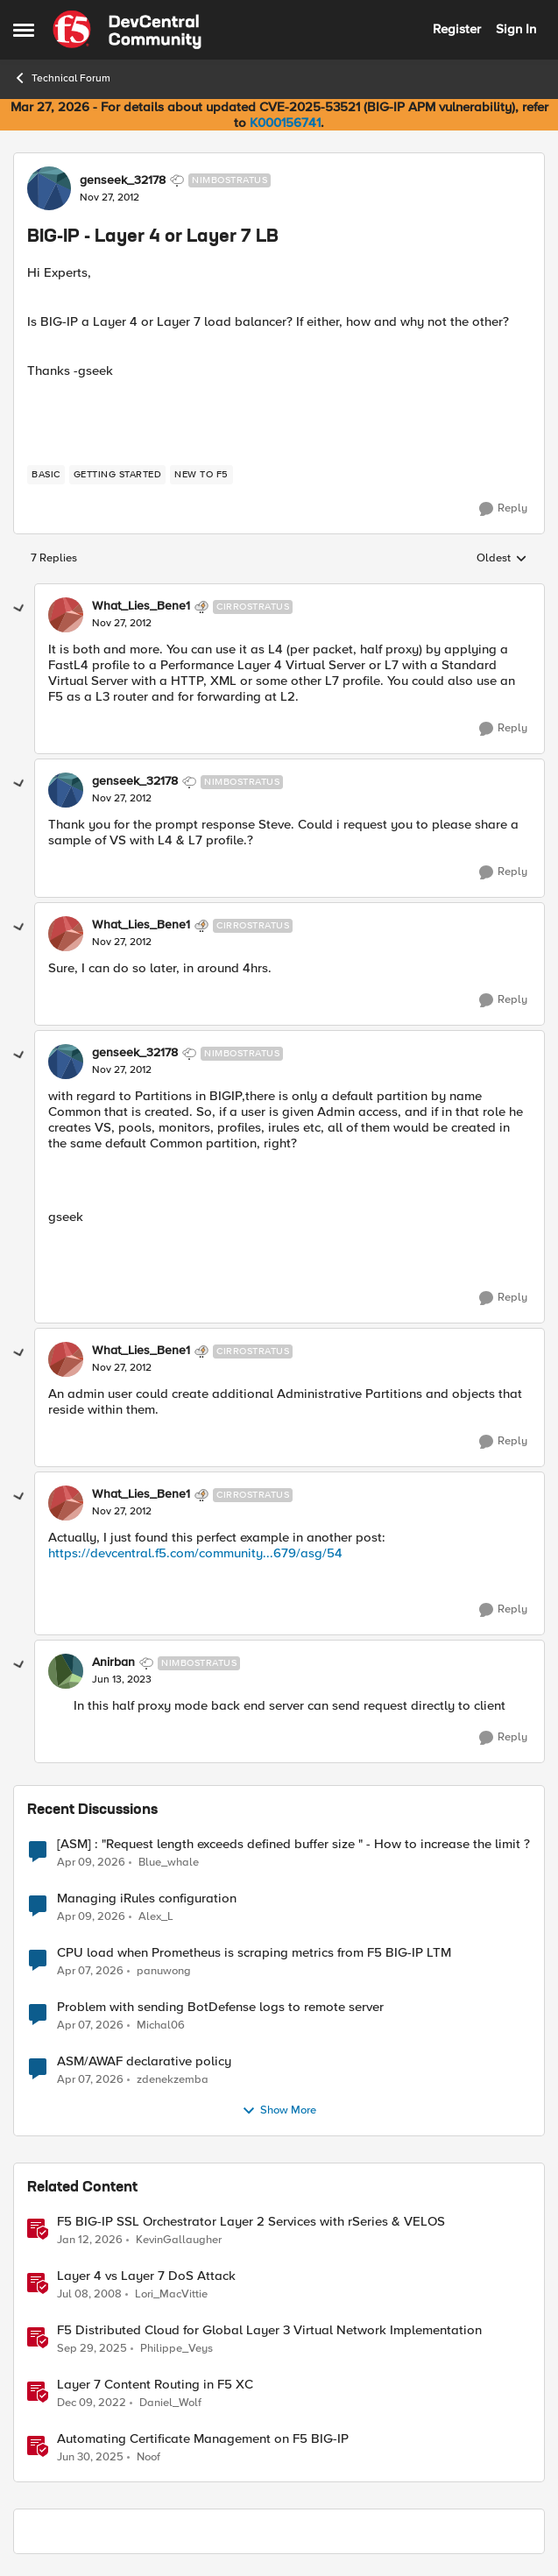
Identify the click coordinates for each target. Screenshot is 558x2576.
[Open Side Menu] (23, 30)
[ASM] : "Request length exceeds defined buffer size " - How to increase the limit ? (293, 1844)
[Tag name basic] (46, 474)
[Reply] (503, 509)
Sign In (516, 29)
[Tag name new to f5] (201, 474)
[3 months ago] (91, 1862)
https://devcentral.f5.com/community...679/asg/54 (195, 1553)
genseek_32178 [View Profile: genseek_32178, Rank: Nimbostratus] (123, 180)
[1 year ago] (90, 2458)
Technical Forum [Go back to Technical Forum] (61, 78)
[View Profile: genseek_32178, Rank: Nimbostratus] (49, 188)
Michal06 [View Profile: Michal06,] (161, 2024)
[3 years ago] (91, 2403)
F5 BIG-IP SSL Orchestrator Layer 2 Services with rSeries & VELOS (251, 2221)
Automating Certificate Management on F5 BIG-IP (203, 2438)
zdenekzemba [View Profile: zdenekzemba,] (172, 2079)
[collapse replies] (19, 608)
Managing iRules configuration (147, 1898)
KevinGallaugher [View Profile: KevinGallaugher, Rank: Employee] (179, 2239)
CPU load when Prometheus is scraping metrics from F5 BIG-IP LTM (254, 1952)
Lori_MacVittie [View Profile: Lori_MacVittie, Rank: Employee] (171, 2293)
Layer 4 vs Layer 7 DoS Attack (146, 2276)
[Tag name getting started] (117, 474)
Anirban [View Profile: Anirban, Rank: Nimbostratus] (113, 1662)
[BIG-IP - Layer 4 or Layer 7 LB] (122, 624)
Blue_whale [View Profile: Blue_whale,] (168, 1861)
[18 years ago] (89, 2294)
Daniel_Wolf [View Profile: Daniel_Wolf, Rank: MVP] (170, 2402)
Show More (279, 2111)
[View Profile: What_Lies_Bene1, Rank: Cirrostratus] (65, 614)
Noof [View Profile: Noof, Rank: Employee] (148, 2457)
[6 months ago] (90, 2240)
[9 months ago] (92, 2348)
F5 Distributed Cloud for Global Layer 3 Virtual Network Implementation (269, 2330)
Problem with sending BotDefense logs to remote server (220, 2007)
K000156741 (285, 123)
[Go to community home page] (127, 30)
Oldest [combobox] (502, 559)
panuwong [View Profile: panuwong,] (164, 1970)
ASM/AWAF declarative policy (144, 2061)
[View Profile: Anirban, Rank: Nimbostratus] (65, 1671)
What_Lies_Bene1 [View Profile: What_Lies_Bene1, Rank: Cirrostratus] (141, 606)
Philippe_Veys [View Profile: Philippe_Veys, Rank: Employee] (176, 2347)
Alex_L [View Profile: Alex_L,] (155, 1916)
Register (457, 29)
